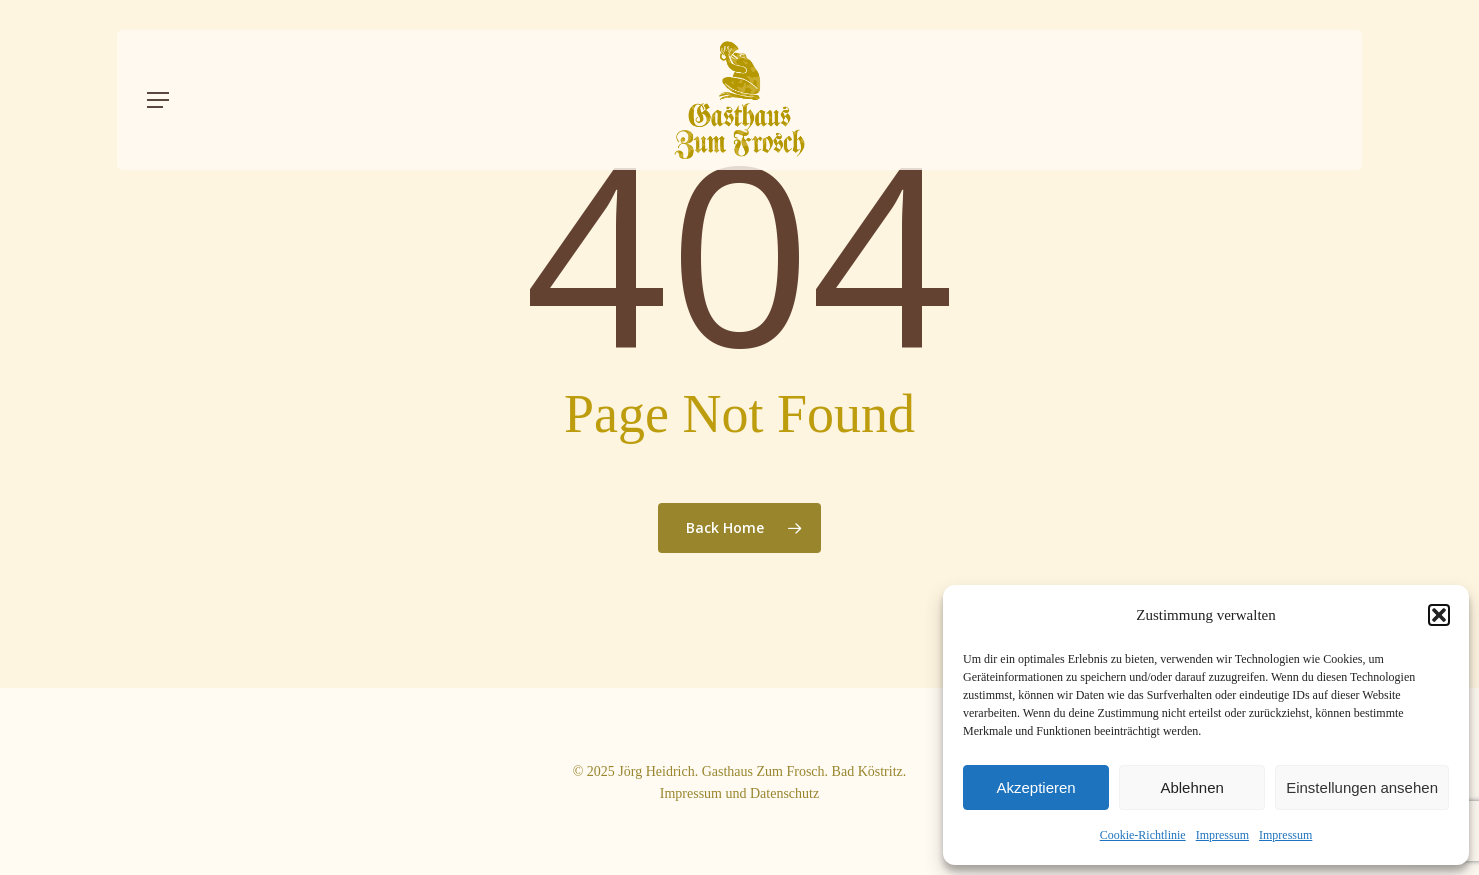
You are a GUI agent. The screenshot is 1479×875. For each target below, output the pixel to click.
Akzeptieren (1035, 787)
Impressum (1222, 835)
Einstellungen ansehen (1362, 787)
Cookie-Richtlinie (1143, 835)
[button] (1439, 615)
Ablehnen (1191, 787)
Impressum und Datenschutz (739, 793)
